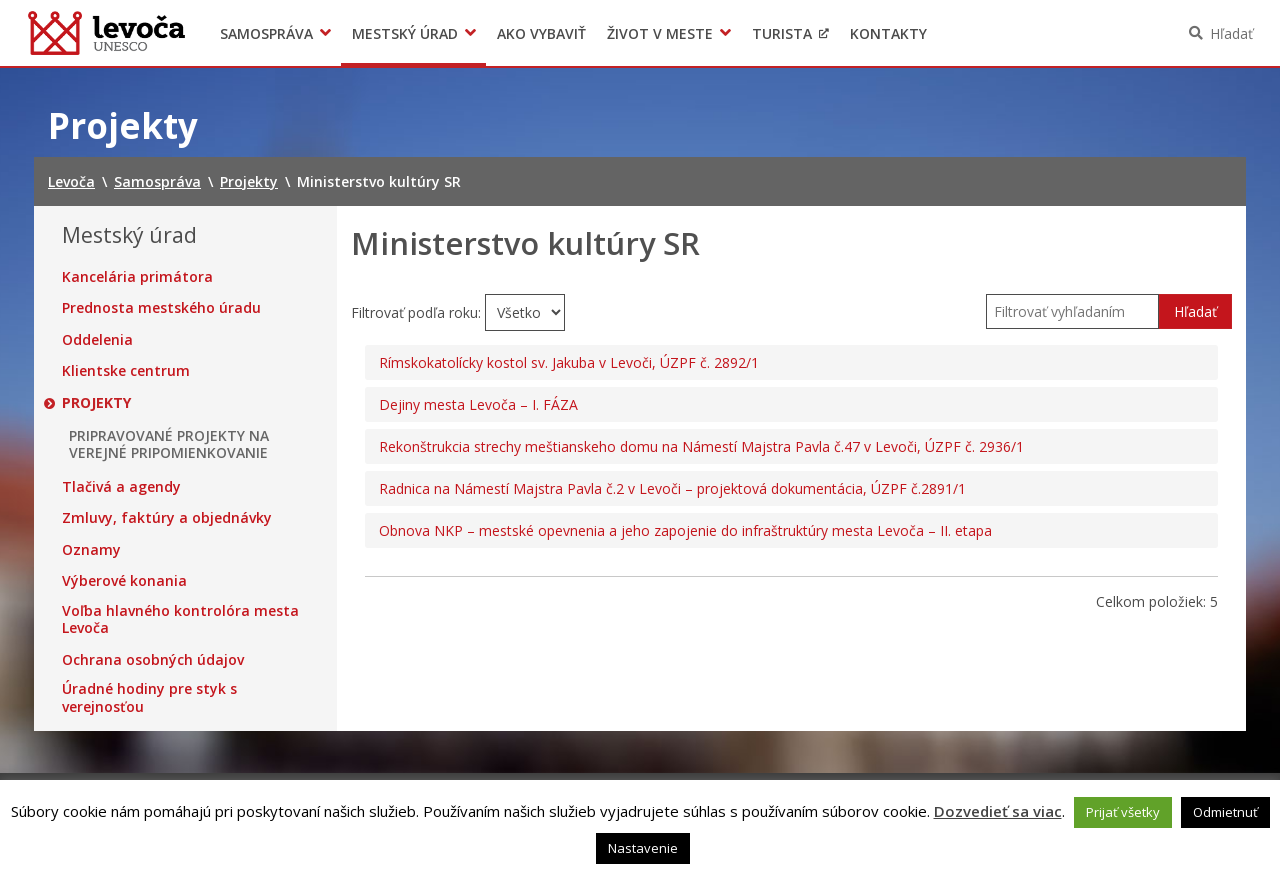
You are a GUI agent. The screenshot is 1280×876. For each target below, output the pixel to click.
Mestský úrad (405, 33)
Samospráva (266, 33)
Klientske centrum (126, 371)
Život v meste (660, 33)
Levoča (106, 33)
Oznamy (91, 550)
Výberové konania (124, 581)
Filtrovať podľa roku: (418, 312)
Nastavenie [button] (643, 848)
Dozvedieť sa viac (998, 811)
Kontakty (888, 33)
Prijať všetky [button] (1123, 812)
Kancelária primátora (137, 277)
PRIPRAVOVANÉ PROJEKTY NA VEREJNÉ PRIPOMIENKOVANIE (169, 444)
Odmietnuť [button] (1225, 812)
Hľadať (1231, 33)
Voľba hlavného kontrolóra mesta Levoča (180, 619)
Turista (782, 33)
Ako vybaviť (541, 33)
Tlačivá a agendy (121, 487)
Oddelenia (97, 340)
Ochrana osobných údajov (153, 660)
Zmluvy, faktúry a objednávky (167, 518)
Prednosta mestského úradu (161, 308)
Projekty (96, 403)
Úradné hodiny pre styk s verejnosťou (149, 697)
